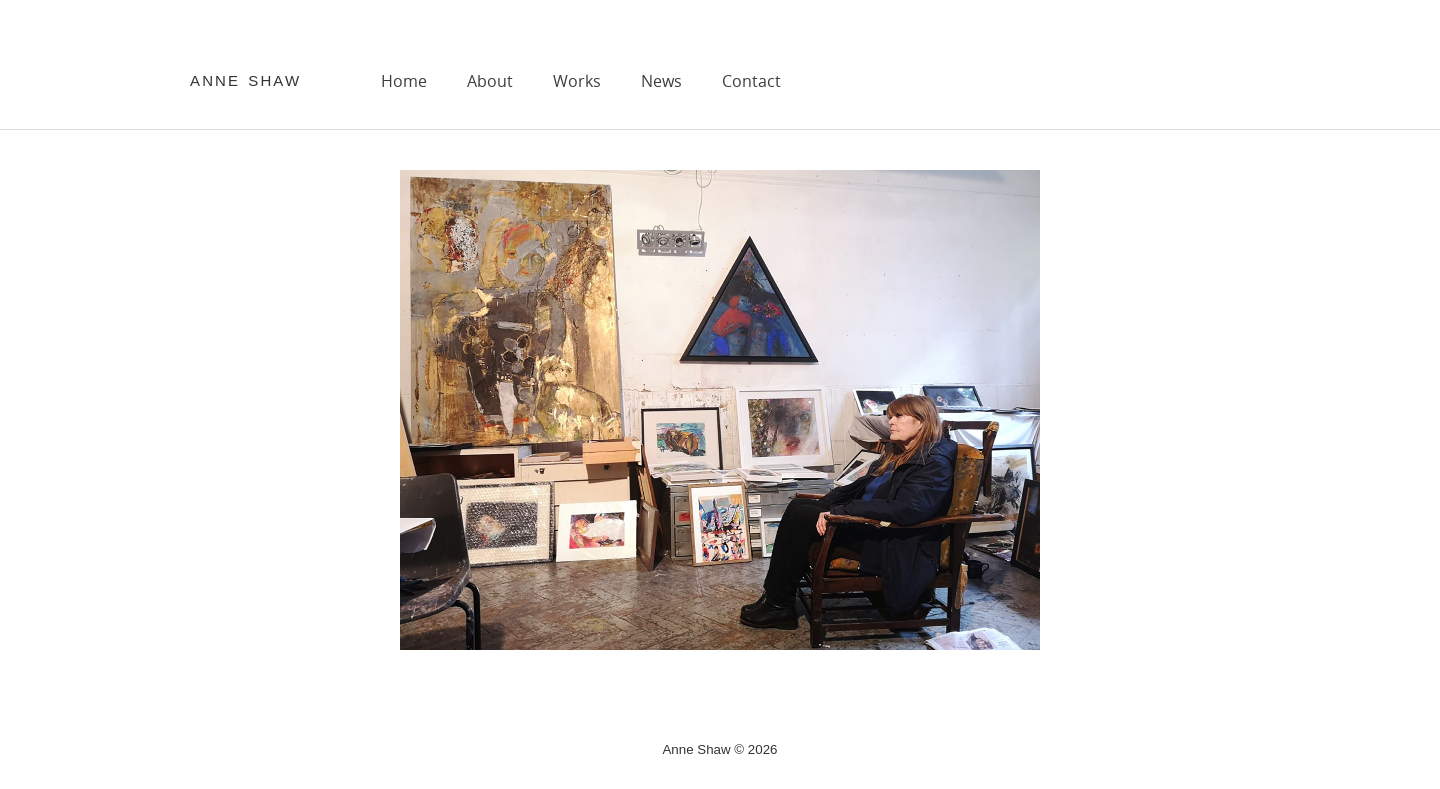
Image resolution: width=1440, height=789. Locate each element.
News (661, 81)
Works (577, 81)
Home (404, 81)
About (490, 81)
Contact (751, 81)
